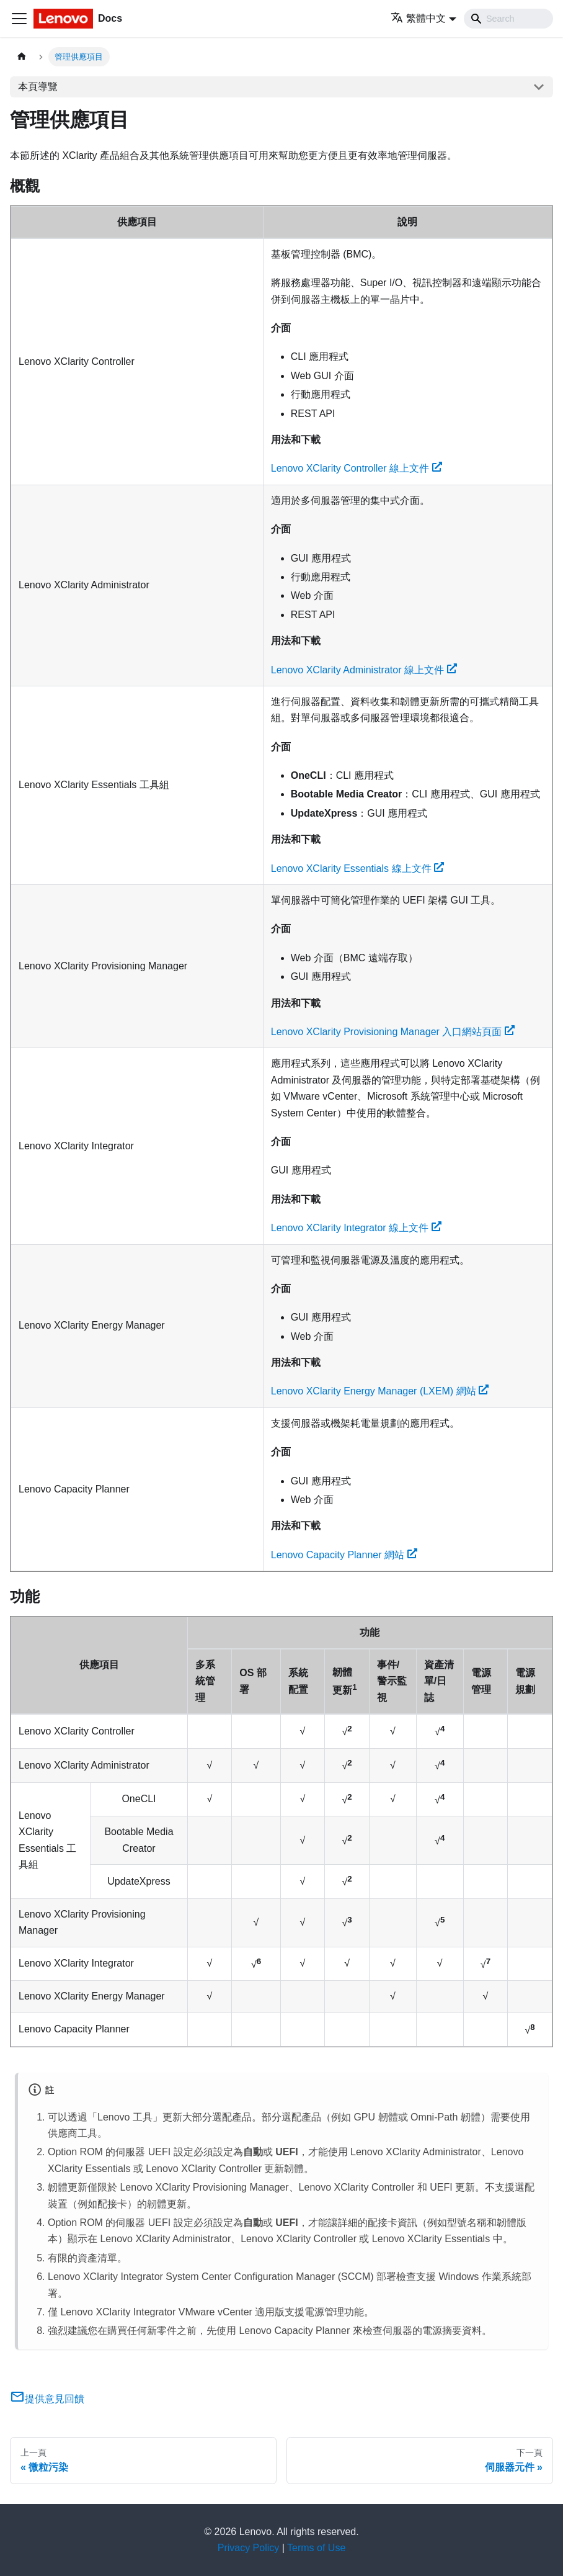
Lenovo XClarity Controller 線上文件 (356, 468)
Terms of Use (316, 2547)
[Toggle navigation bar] (19, 18)
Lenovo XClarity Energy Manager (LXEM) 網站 (380, 1391)
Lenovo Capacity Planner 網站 (344, 1555)
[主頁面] (21, 56)
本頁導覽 (38, 86)
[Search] (508, 19)
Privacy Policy (249, 2547)
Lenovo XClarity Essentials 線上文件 (358, 868)
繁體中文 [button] (418, 18)
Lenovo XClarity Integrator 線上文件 (356, 1228)
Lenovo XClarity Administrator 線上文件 (364, 670)
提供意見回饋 (47, 2399)
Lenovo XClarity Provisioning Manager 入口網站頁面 (393, 1031)
